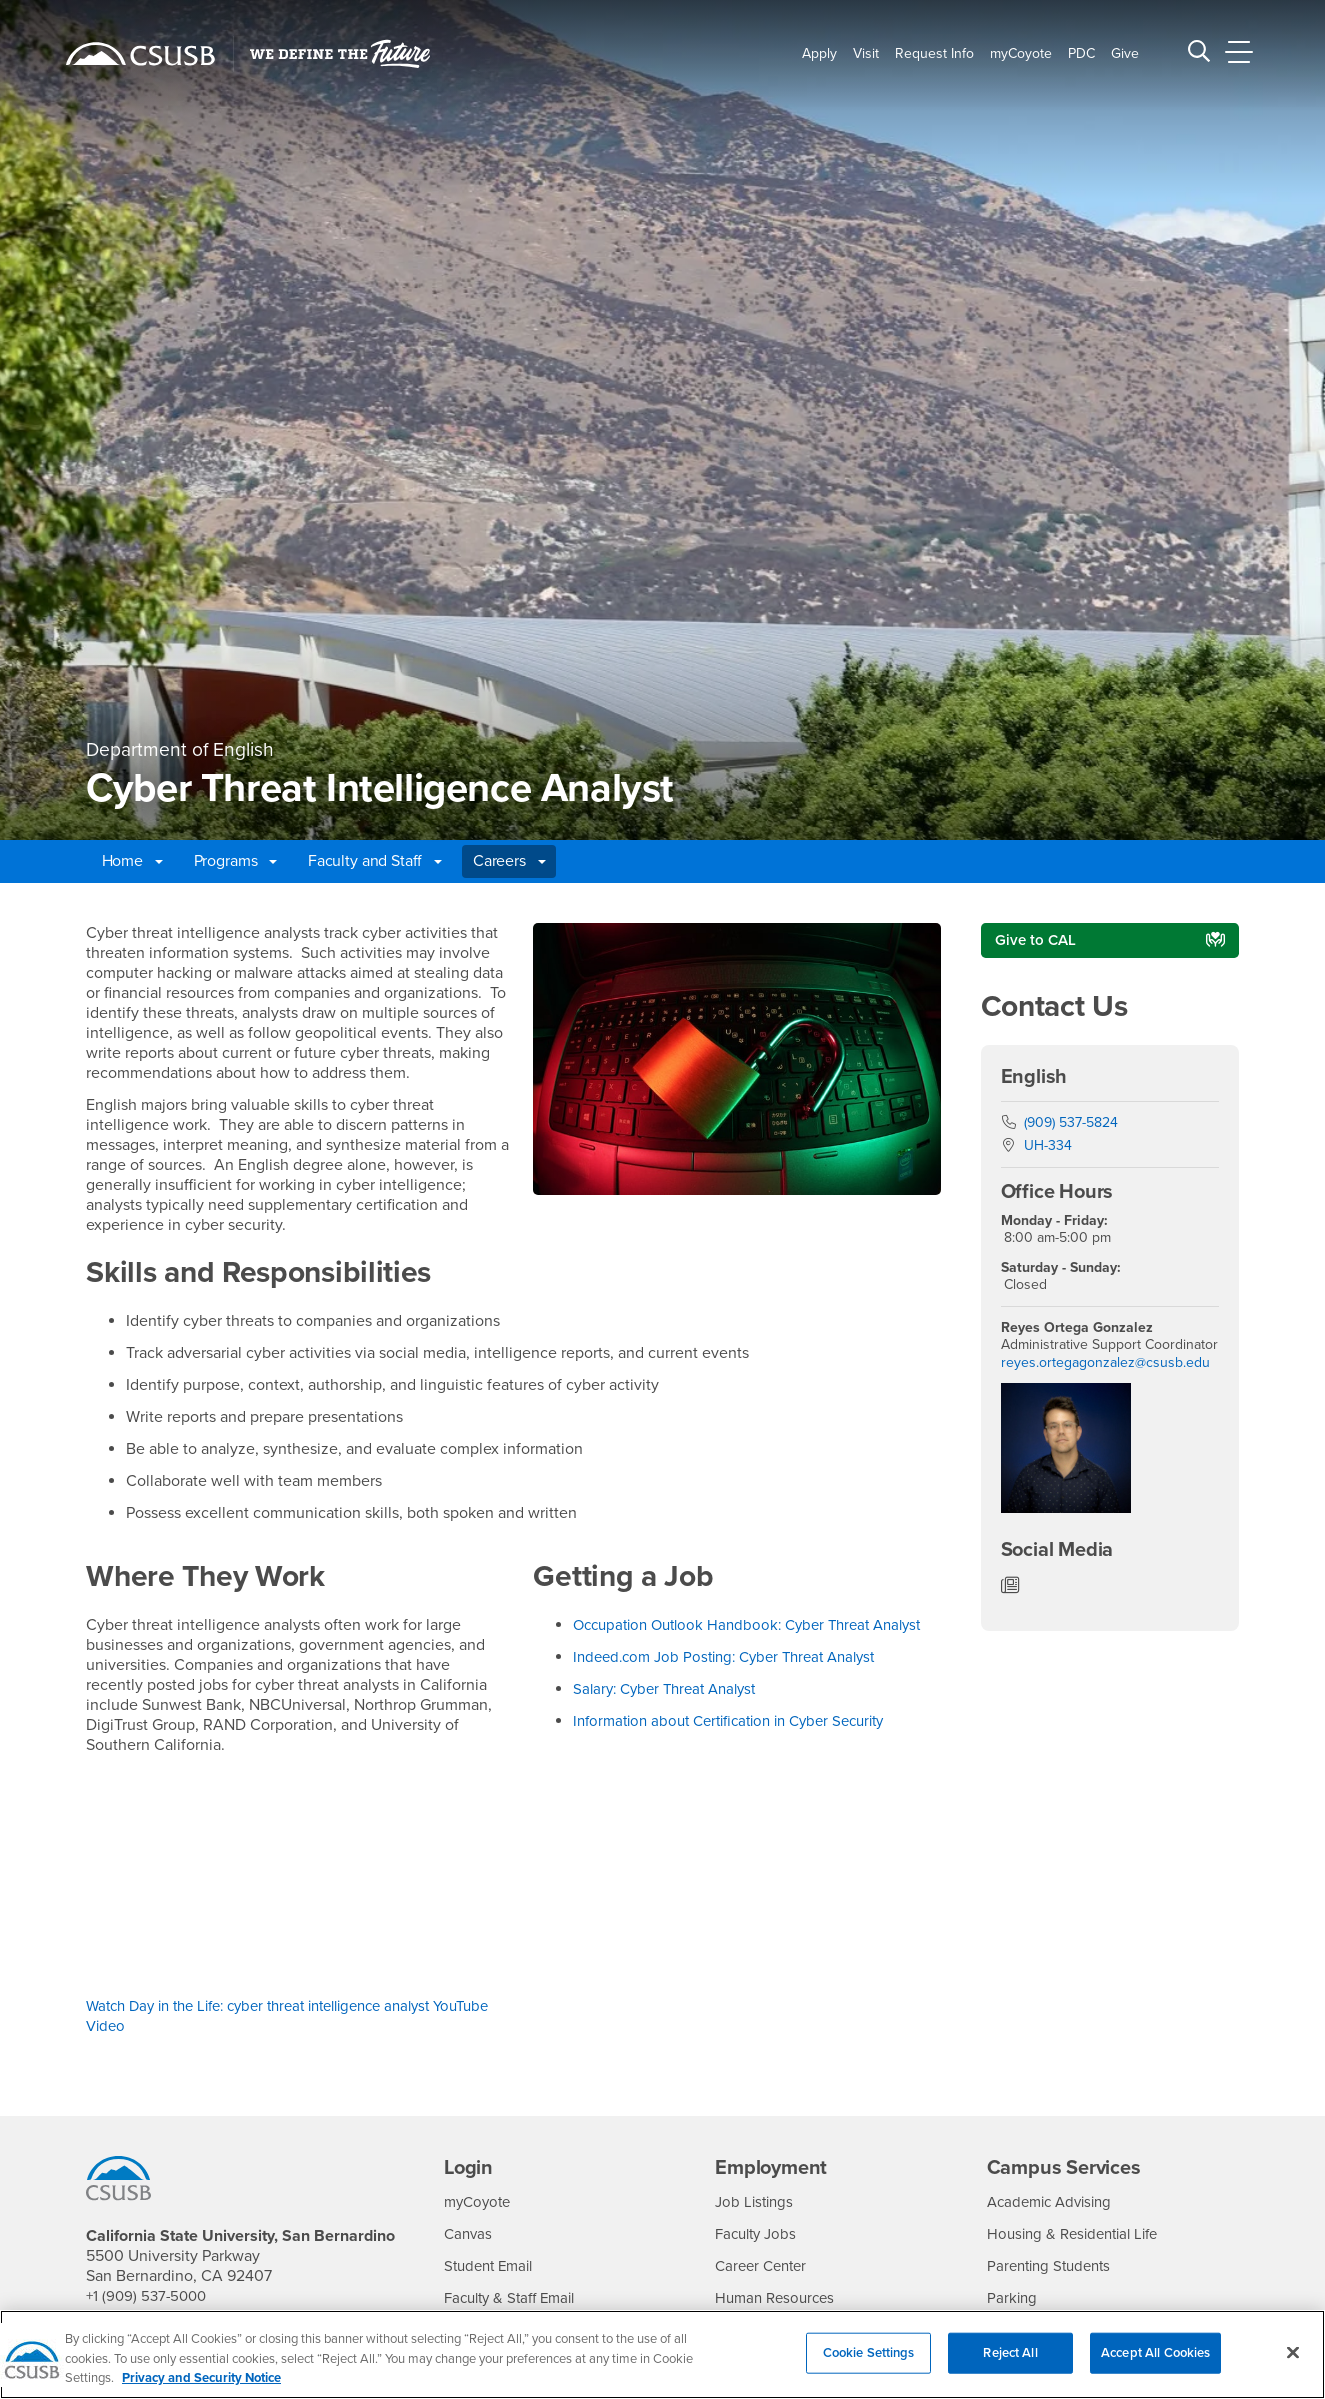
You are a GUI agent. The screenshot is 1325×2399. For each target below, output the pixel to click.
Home (132, 861)
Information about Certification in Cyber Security (741, 1741)
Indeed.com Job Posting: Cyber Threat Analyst (737, 1677)
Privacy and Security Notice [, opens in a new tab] (201, 2378)
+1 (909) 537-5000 (149, 2296)
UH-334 (1048, 1148)
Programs (236, 861)
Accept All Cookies (1155, 2352)
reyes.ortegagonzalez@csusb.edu (1105, 1364)
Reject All (1010, 2352)
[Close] (1293, 2352)
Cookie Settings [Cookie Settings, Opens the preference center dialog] (869, 2352)
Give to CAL (1037, 941)
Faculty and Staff (375, 861)
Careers (509, 861)
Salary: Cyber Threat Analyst (671, 1709)
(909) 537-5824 (1071, 1124)
